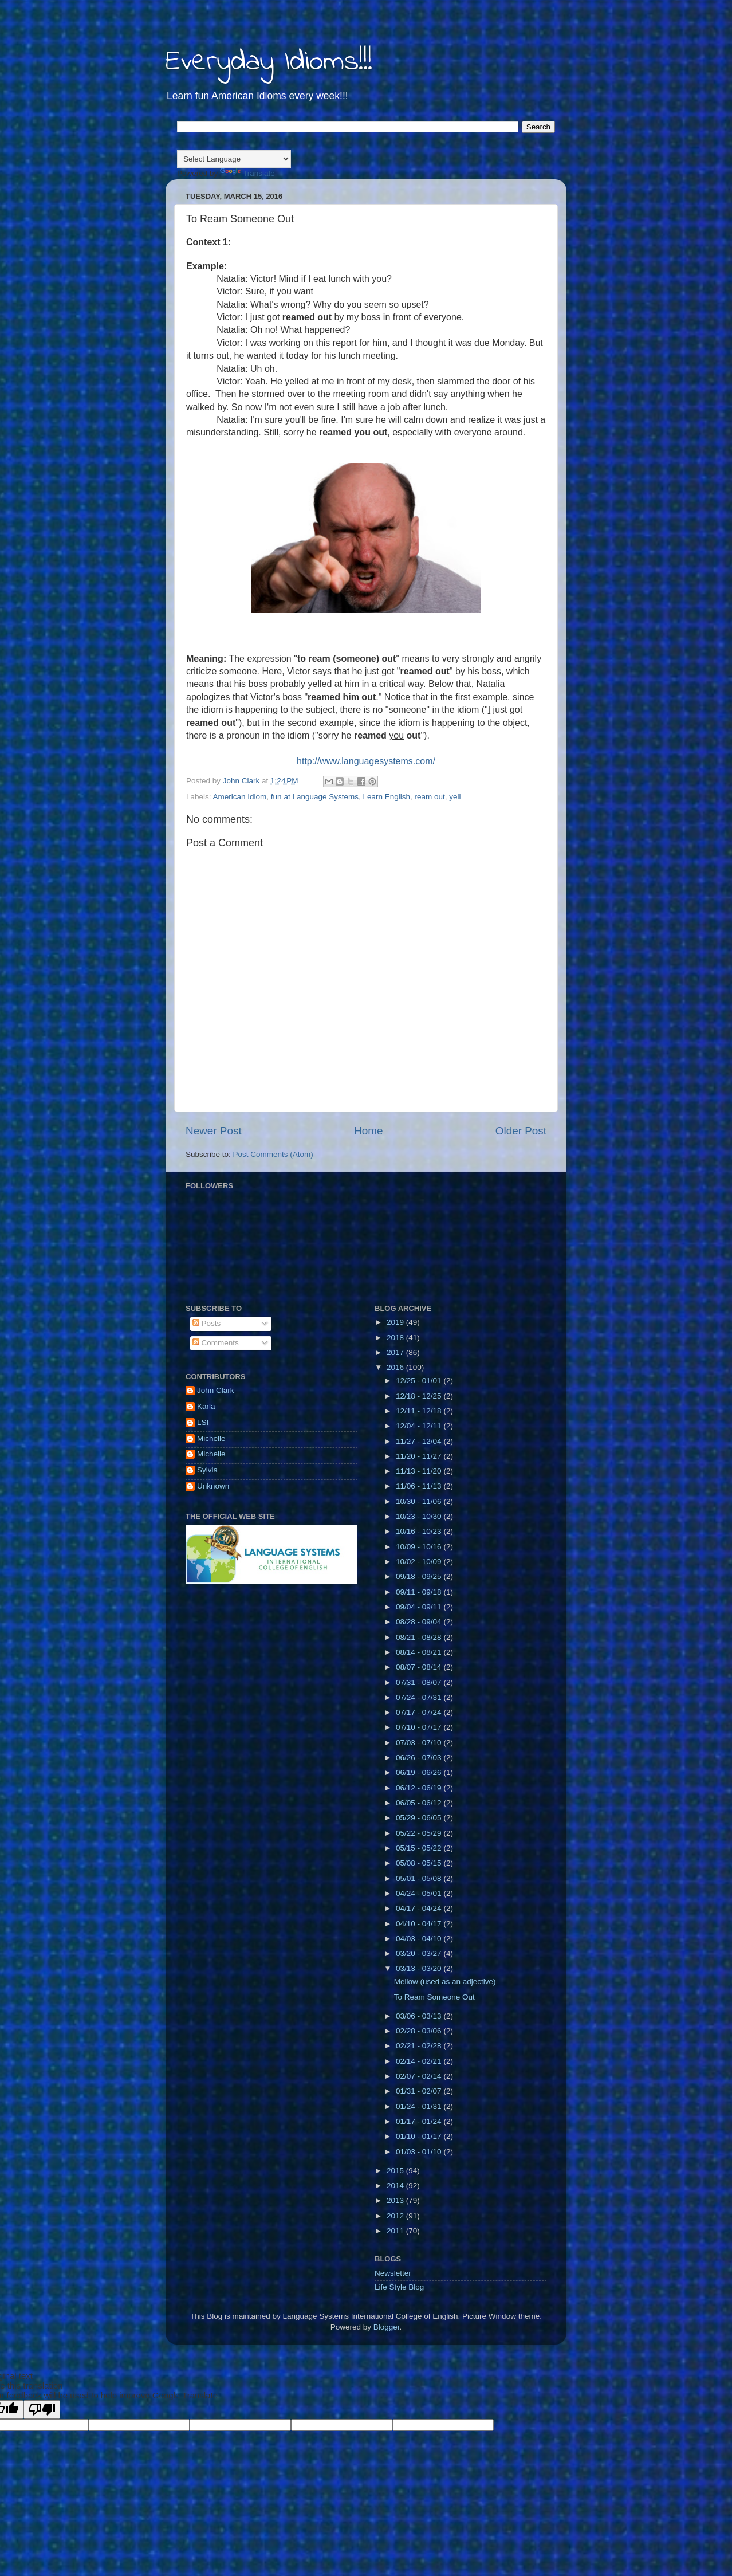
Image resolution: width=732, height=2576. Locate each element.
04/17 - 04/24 (419, 1908)
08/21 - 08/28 (419, 1637)
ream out (430, 796)
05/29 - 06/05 (419, 1817)
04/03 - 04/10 (419, 1938)
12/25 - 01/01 (419, 1380)
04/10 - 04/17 (419, 1923)
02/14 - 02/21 (419, 2061)
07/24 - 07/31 (419, 1697)
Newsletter (393, 2273)
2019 (396, 1322)
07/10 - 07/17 (419, 1727)
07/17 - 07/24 (419, 1712)
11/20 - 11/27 (419, 1456)
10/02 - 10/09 (419, 1561)
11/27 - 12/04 (419, 1441)
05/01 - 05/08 (419, 1878)
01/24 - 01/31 (419, 2106)
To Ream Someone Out (434, 1997)
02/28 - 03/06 (419, 2031)
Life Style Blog (399, 2287)
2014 (396, 2185)
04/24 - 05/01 (419, 1893)
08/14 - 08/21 (419, 1652)
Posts (206, 1323)
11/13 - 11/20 (419, 1471)
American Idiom (240, 796)
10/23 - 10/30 (419, 1516)
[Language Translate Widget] (234, 159)
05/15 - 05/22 (419, 1848)
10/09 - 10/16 (419, 1546)
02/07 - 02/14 (419, 2076)
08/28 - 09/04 (419, 1621)
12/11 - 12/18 (419, 1411)
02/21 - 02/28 (419, 2045)
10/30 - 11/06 (419, 1501)
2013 (396, 2200)
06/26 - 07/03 (419, 1757)
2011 (396, 2230)
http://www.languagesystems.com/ (366, 761)
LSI (202, 1422)
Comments (215, 1342)
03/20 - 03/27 (419, 1953)
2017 (396, 1352)
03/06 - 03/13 (419, 2016)
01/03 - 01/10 (419, 2151)
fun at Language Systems (315, 796)
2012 (396, 2216)
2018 (396, 1337)
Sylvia (207, 1470)
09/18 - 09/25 (419, 1576)
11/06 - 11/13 (419, 1486)
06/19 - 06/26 (419, 1772)
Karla (206, 1406)
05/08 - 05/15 (419, 1863)
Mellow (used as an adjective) (445, 1981)
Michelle (211, 1438)
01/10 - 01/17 (419, 2136)
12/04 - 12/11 (419, 1425)
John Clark (215, 1390)
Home (368, 1131)
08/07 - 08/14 (419, 1667)
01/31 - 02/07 (419, 2091)
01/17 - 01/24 (419, 2121)
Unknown (213, 1486)
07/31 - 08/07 (419, 1682)
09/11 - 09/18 (419, 1592)
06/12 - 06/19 (419, 1788)
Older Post (520, 1131)
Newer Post (214, 1131)
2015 (396, 2170)
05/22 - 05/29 (419, 1833)
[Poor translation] (41, 2409)
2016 (396, 1367)
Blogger (386, 2327)
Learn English (386, 796)
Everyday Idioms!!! (269, 62)
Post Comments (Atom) (273, 1154)
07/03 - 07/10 (419, 1742)
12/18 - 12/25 (419, 1396)
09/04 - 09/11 (419, 1607)
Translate (247, 173)
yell (455, 796)
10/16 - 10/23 (419, 1531)
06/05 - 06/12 (419, 1803)
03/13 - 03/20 (419, 1968)
